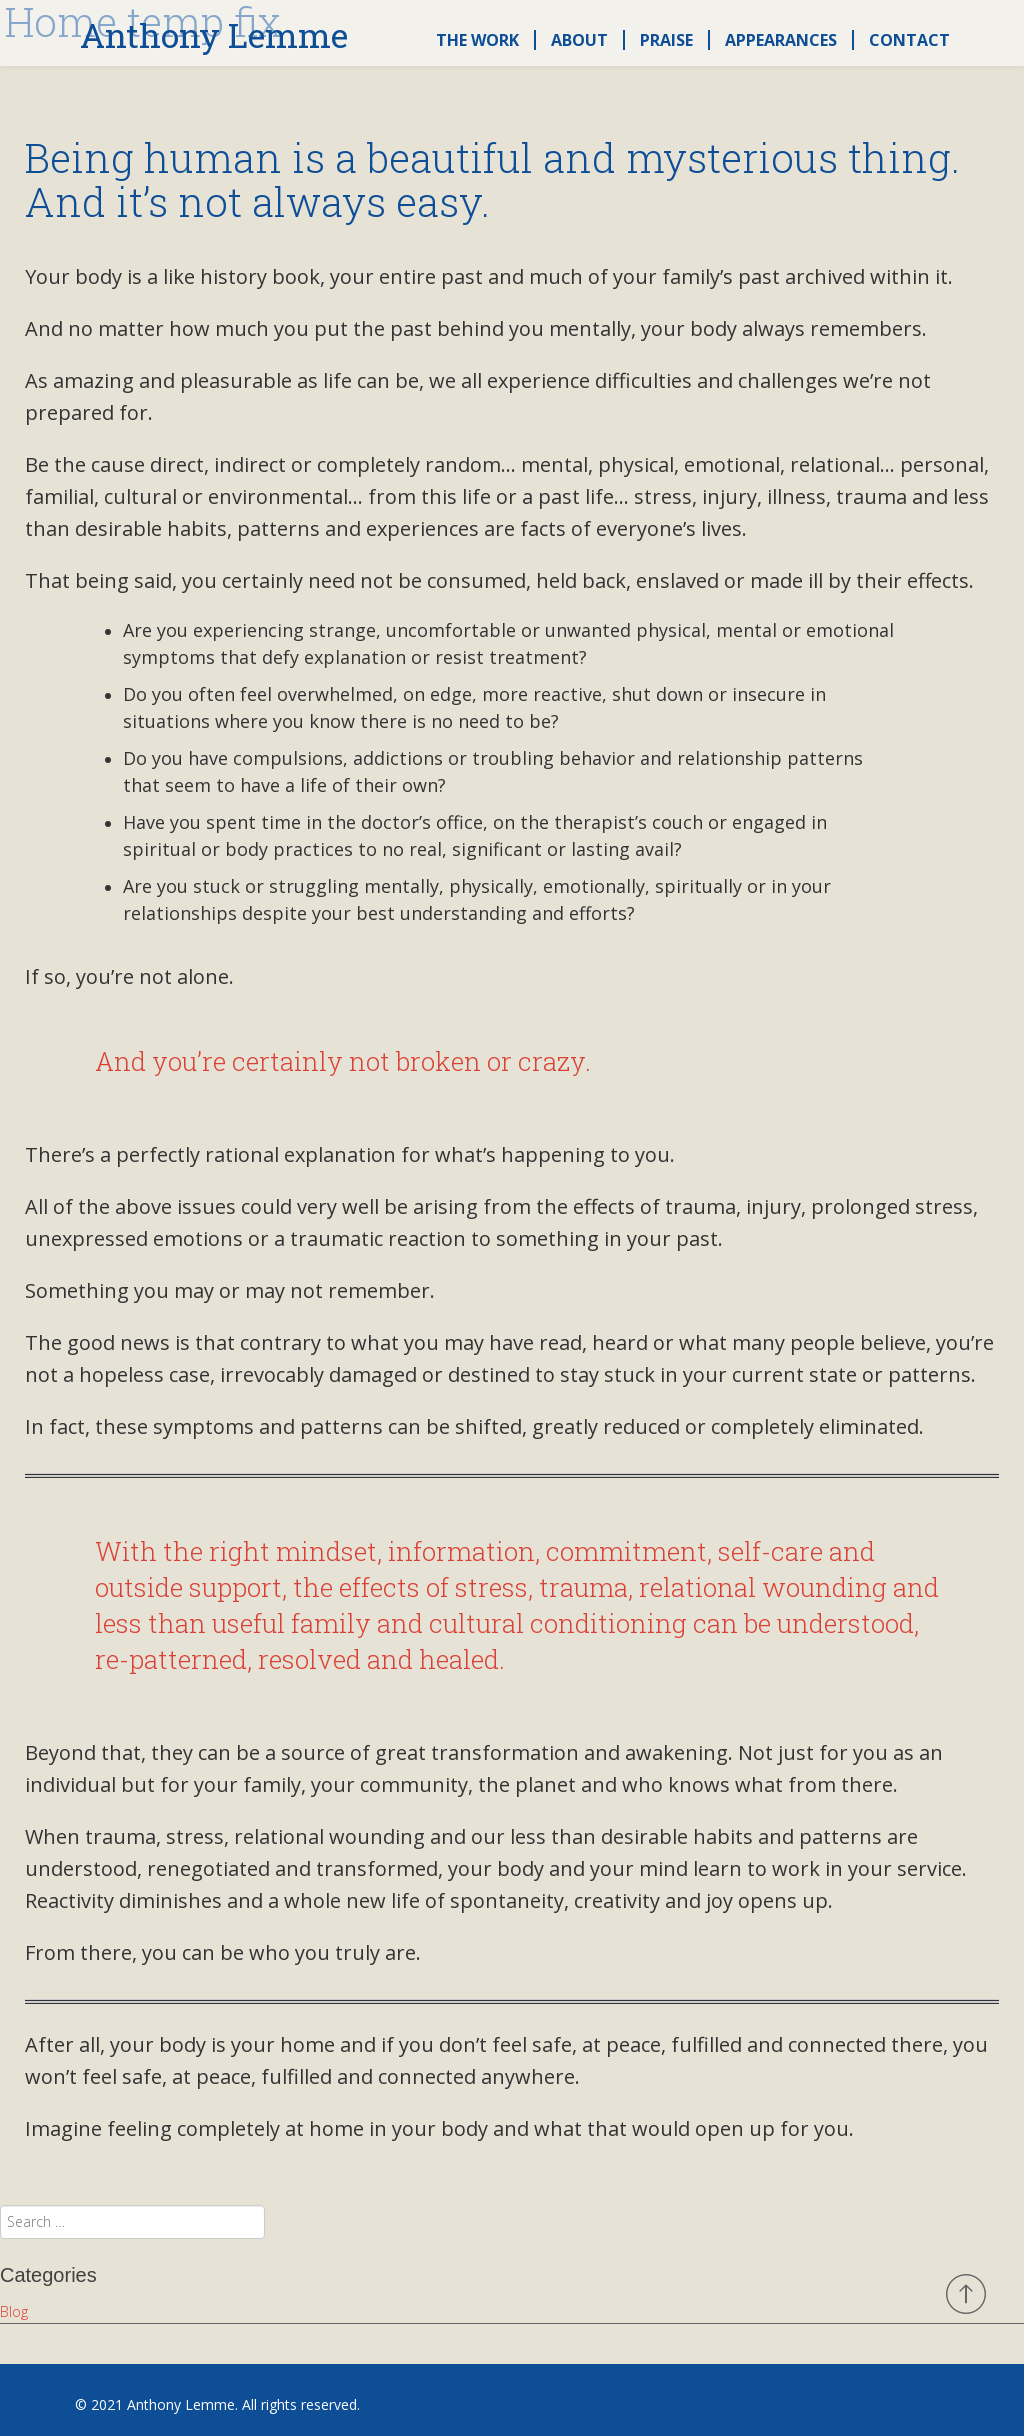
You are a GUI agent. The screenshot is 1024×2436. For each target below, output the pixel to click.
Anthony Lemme (214, 36)
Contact (909, 40)
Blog (14, 2311)
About (579, 40)
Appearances (781, 40)
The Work (477, 40)
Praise (666, 40)
